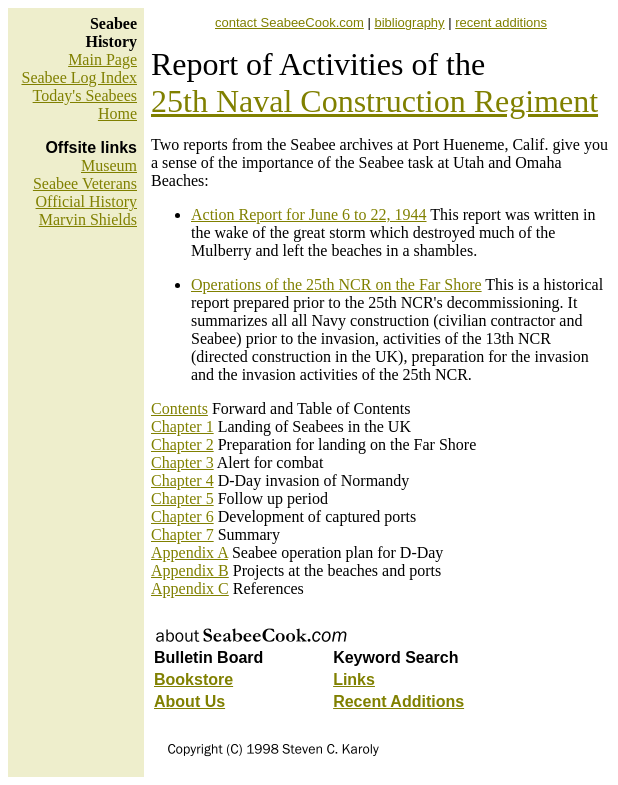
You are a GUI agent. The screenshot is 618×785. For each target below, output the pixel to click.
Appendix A (189, 552)
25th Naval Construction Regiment (374, 101)
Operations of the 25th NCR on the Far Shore (336, 284)
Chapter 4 (182, 480)
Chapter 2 (182, 444)
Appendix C (190, 588)
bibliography (409, 22)
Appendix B (190, 570)
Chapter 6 (182, 516)
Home (117, 113)
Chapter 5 (182, 498)
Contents (179, 408)
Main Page (102, 59)
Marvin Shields (88, 219)
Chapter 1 (182, 426)
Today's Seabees (85, 95)
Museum (109, 165)
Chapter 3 (182, 462)
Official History (86, 201)
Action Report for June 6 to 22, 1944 (309, 214)
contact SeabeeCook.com (289, 22)
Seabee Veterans (85, 183)
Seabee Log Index (79, 77)
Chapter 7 (182, 534)
